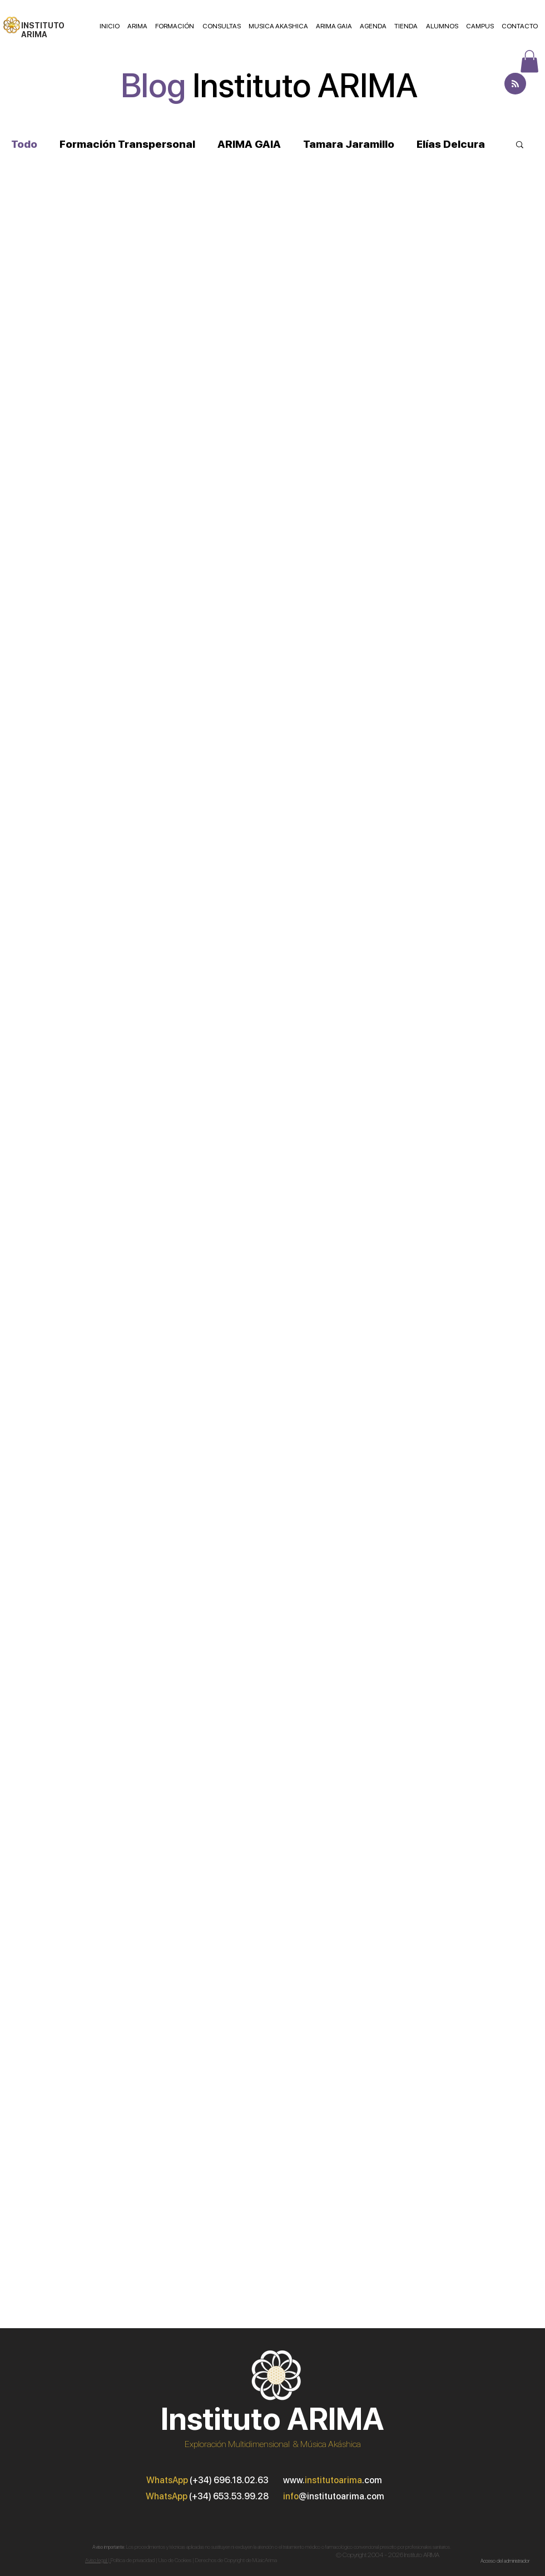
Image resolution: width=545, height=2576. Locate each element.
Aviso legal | (98, 2560)
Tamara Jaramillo (348, 144)
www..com (332, 2480)
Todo (24, 144)
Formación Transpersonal (127, 144)
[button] (519, 145)
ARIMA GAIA (249, 144)
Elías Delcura (451, 144)
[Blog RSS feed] (515, 84)
